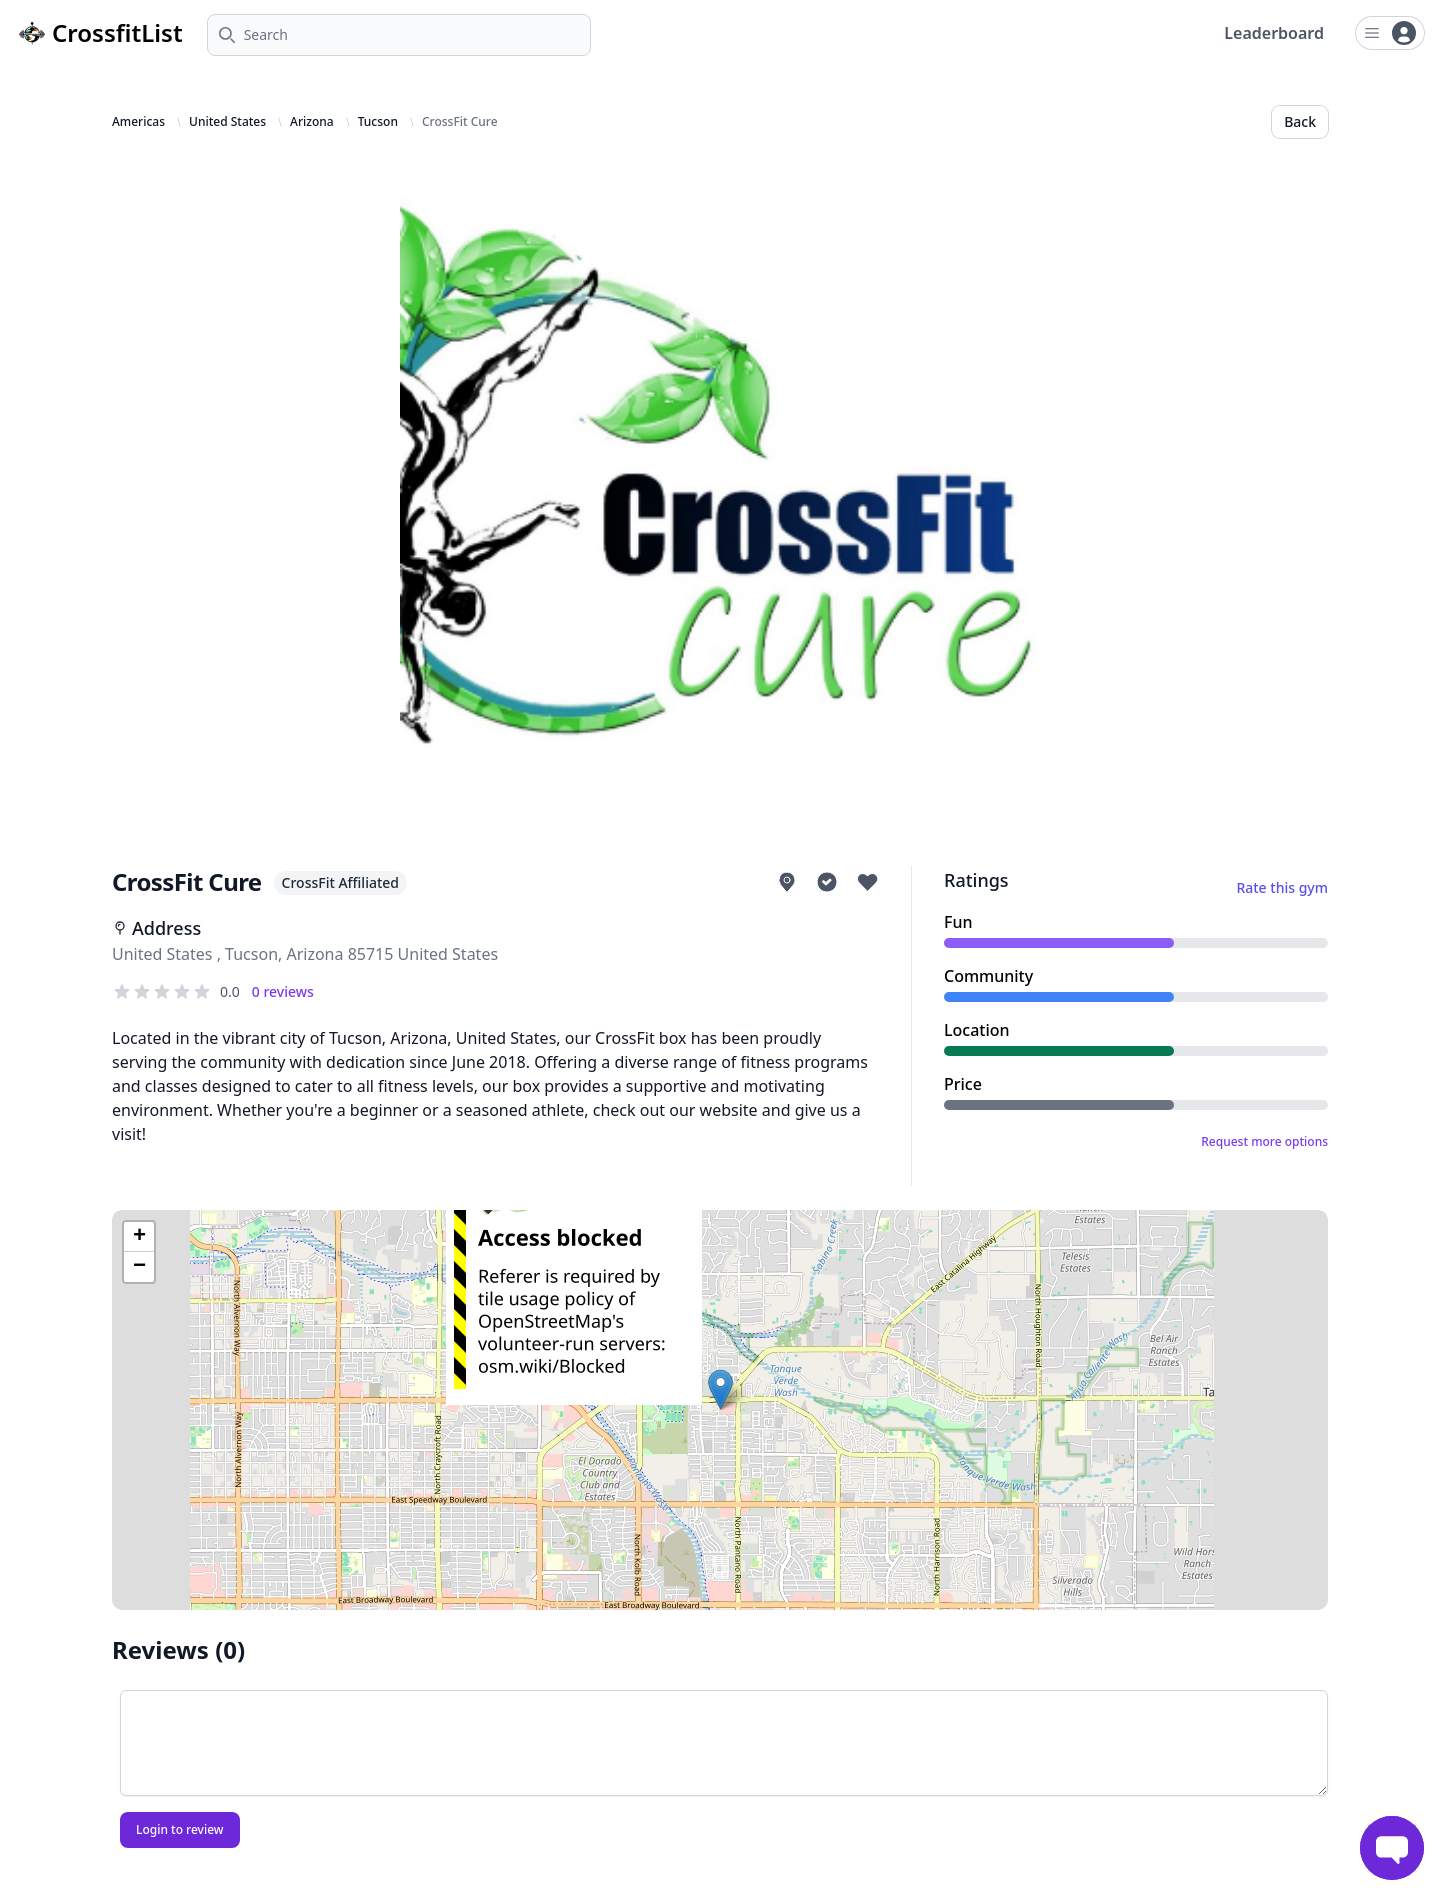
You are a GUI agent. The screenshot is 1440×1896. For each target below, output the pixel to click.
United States (227, 122)
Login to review (180, 1829)
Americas (138, 122)
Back (1300, 121)
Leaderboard (1274, 33)
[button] (720, 1389)
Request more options (1264, 1142)
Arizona (312, 122)
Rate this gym (1282, 887)
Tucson (378, 122)
